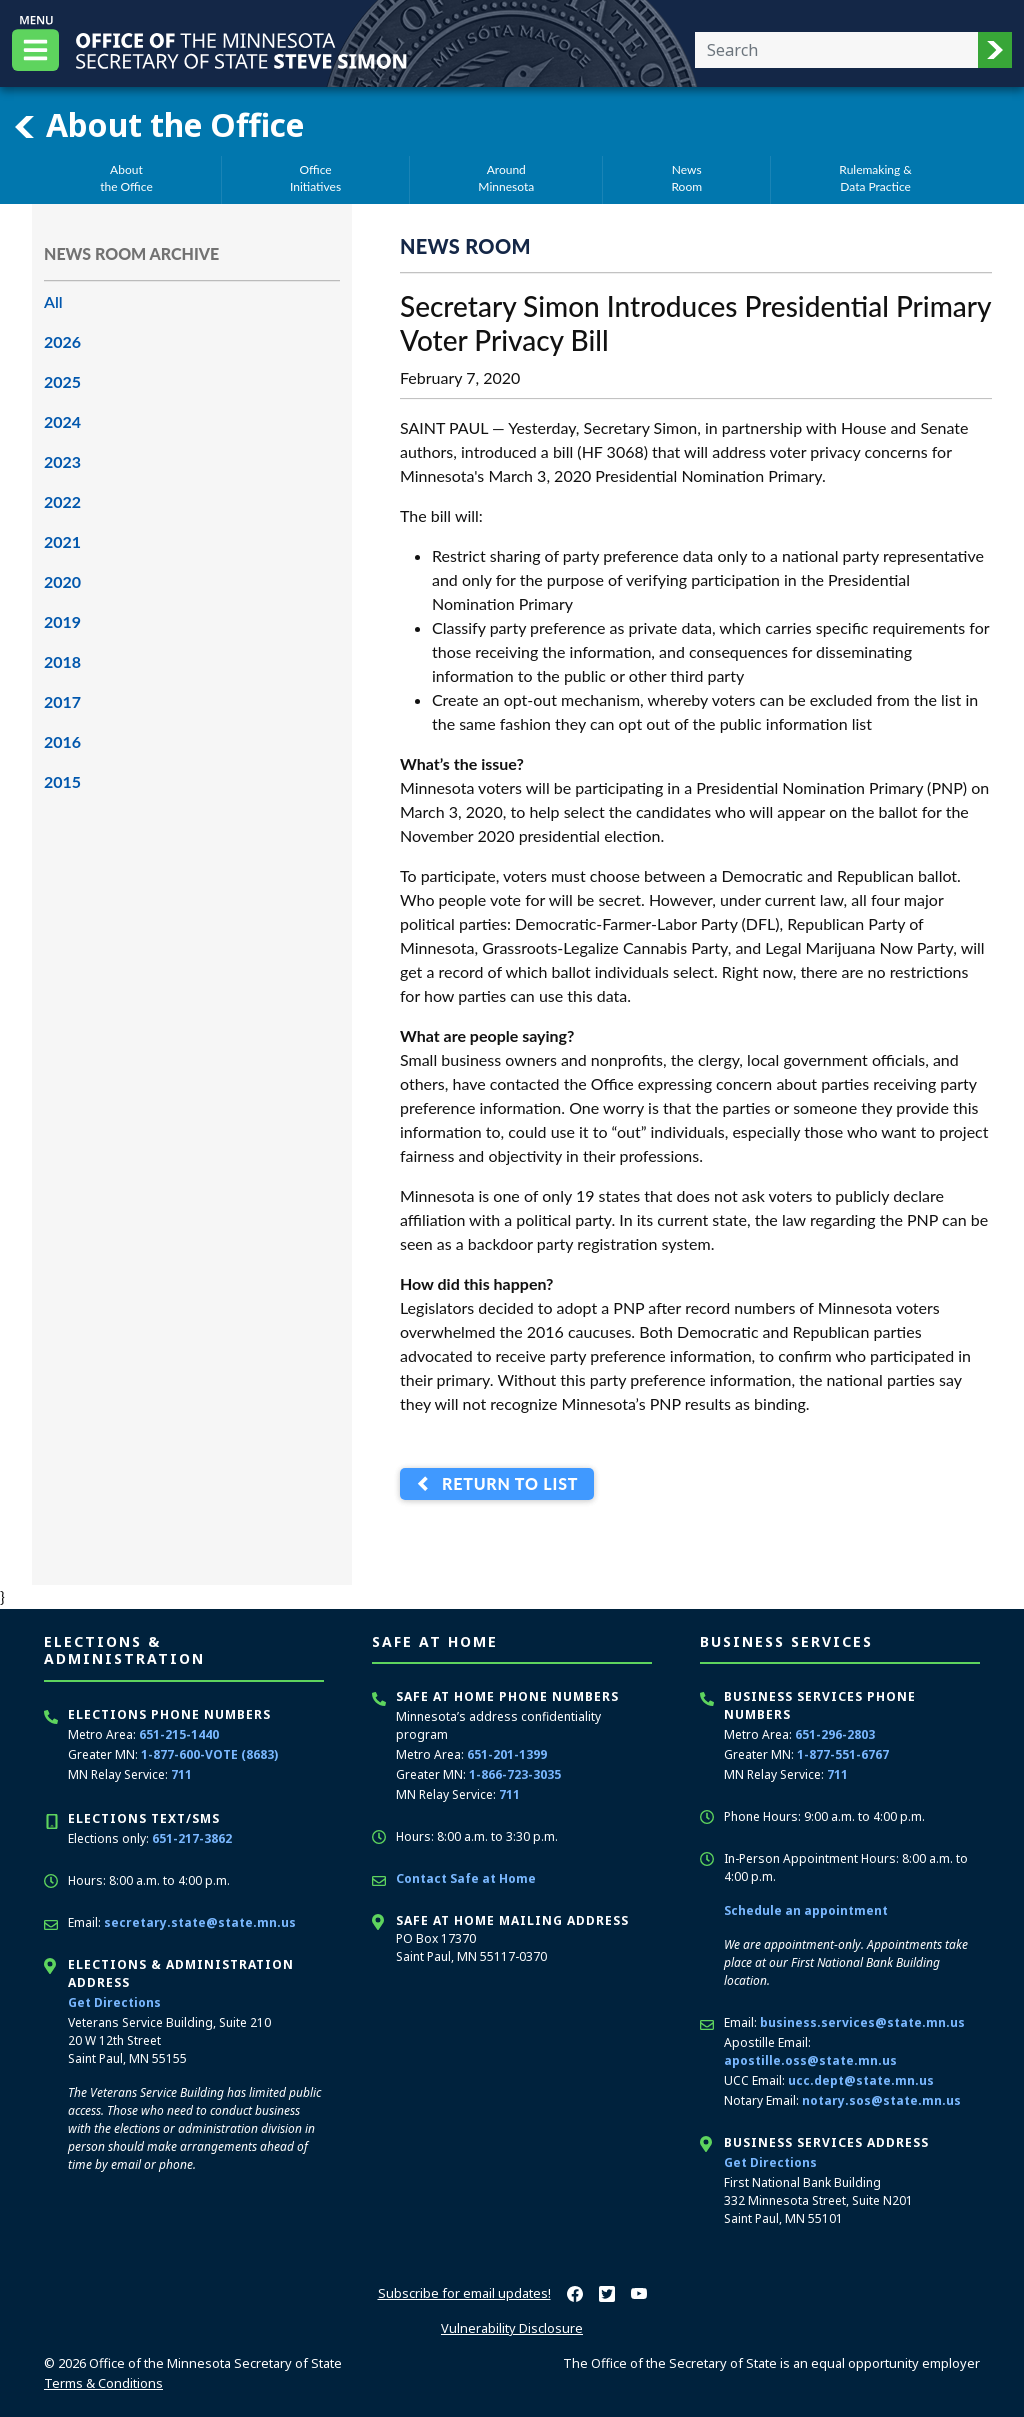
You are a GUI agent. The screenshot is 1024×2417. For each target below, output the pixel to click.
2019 (62, 621)
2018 (62, 661)
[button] (995, 50)
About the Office (158, 125)
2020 (62, 581)
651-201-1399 (507, 1754)
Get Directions (114, 2002)
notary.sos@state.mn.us (881, 2100)
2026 (62, 341)
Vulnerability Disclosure (512, 2328)
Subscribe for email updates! (464, 2293)
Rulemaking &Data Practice (875, 178)
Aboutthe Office (126, 178)
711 (181, 1774)
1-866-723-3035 (515, 1774)
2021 (62, 541)
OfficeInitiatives (315, 178)
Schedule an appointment (806, 1910)
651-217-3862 (192, 1838)
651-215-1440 (179, 1734)
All (53, 301)
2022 (62, 501)
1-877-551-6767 (843, 1754)
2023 (62, 461)
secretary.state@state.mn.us (200, 1922)
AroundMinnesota (506, 178)
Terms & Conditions (103, 2383)
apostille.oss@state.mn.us (810, 2060)
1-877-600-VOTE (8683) (209, 1754)
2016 (62, 741)
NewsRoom (686, 178)
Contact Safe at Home (466, 1878)
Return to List (505, 1484)
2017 (62, 701)
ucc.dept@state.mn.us (861, 2080)
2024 (62, 421)
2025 (62, 381)
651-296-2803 (835, 1734)
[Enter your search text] (836, 50)
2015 (62, 781)
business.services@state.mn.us (862, 2022)
